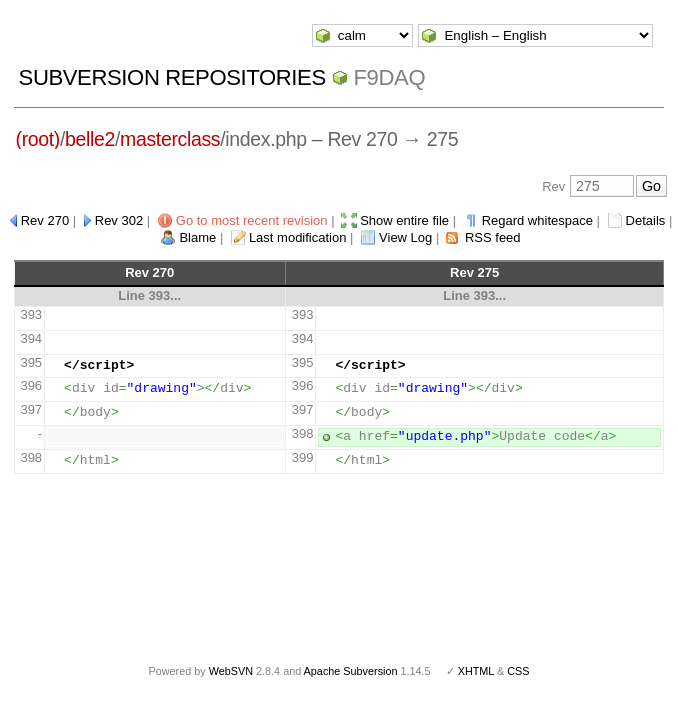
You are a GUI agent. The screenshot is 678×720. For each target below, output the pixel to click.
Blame (197, 237)
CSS (518, 671)
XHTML (476, 671)
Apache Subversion (351, 671)
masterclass (170, 139)
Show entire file (404, 220)
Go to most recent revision (252, 220)
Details (646, 220)
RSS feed (493, 237)
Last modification (298, 237)
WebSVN (231, 671)
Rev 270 (45, 220)
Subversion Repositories (172, 77)
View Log (405, 237)
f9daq (390, 77)
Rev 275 (474, 272)
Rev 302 (119, 220)
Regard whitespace (537, 220)
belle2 (90, 139)
